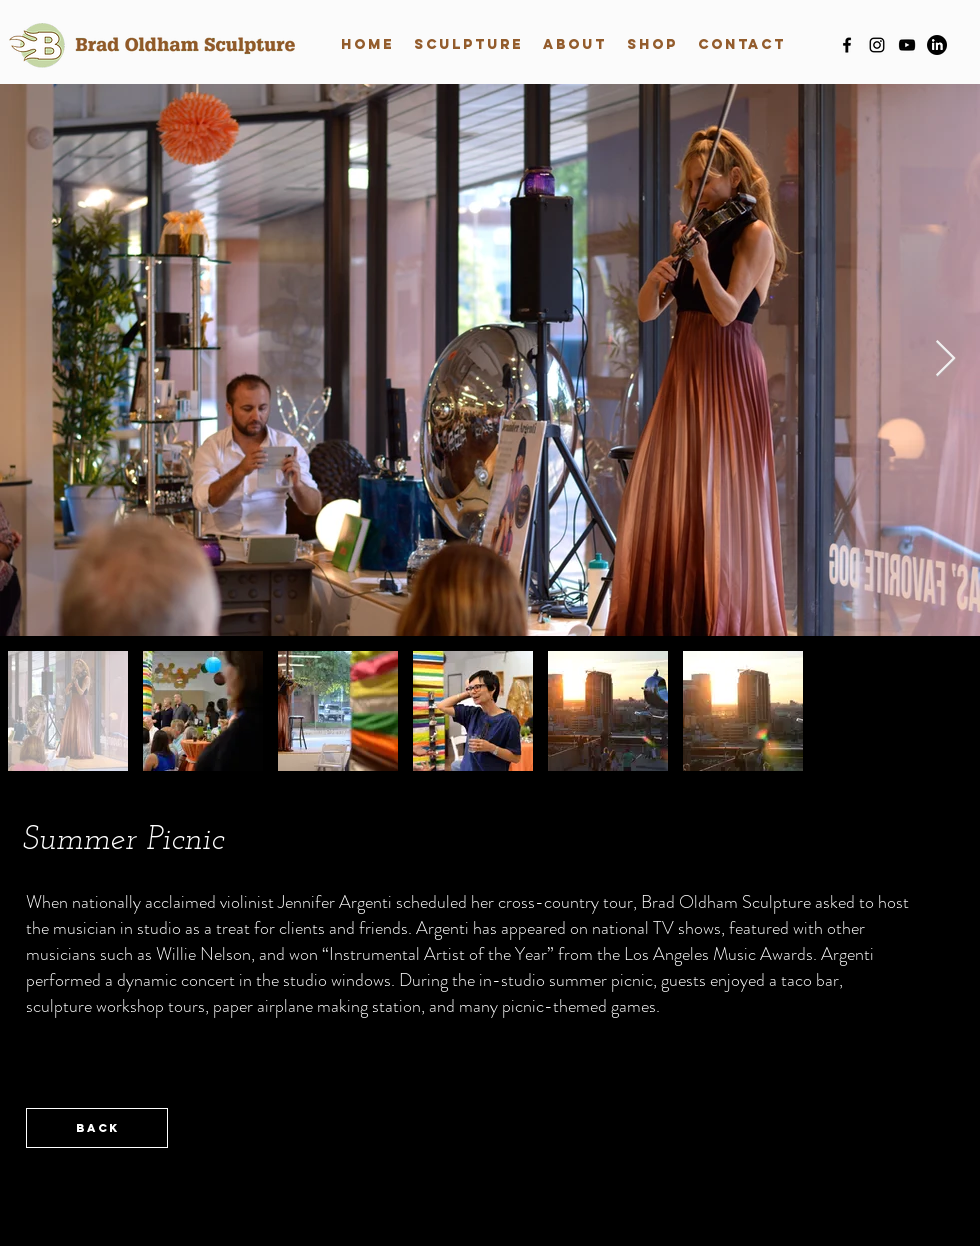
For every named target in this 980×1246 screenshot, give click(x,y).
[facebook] (847, 45)
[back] (97, 1128)
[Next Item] (945, 359)
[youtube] (907, 45)
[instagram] (877, 45)
